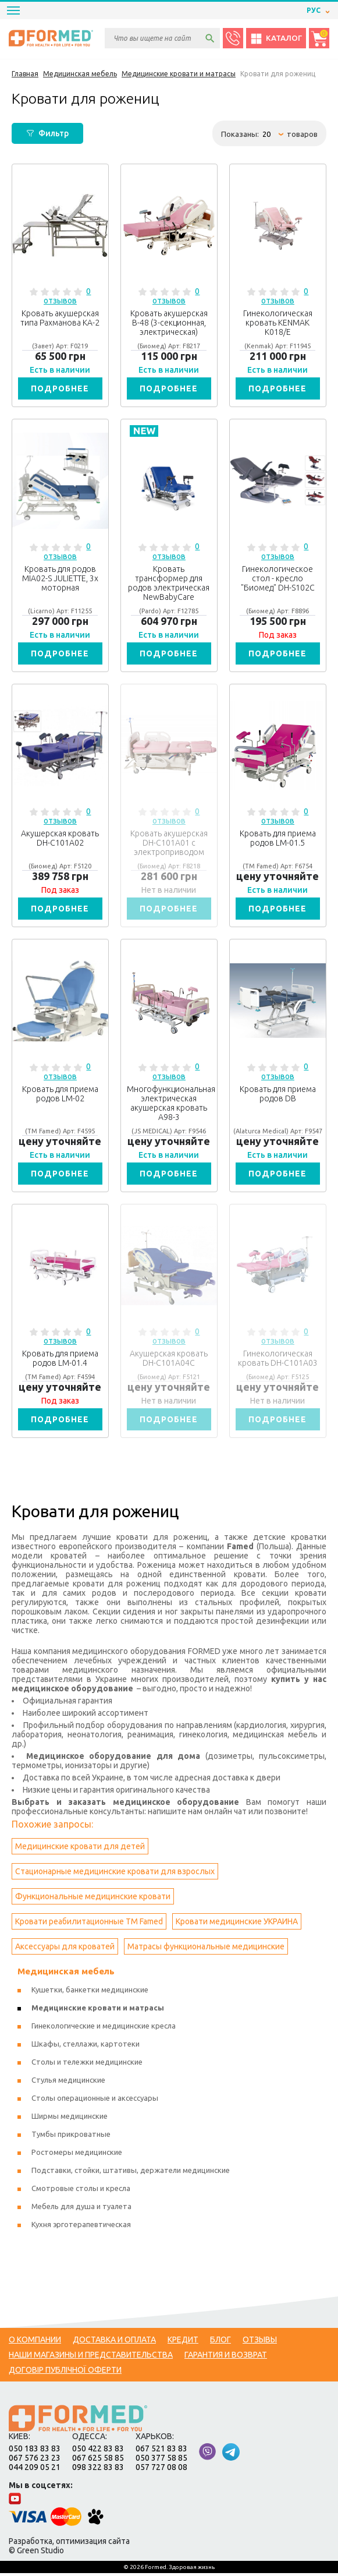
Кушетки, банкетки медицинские (89, 1992)
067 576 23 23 (35, 2460)
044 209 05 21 (35, 2470)
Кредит (183, 2342)
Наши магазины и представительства (91, 2357)
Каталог (276, 38)
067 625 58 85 (98, 2460)
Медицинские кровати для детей (80, 1849)
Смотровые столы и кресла (80, 2191)
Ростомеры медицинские (76, 2155)
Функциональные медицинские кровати (92, 1899)
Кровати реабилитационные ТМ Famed (89, 1924)
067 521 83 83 (161, 2451)
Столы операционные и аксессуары (94, 2101)
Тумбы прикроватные (71, 2137)
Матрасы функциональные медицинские (205, 1949)
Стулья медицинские (68, 2083)
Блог (220, 2342)
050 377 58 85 (161, 2460)
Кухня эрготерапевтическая (81, 2227)
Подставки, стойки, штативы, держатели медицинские (130, 2173)
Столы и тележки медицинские (87, 2065)
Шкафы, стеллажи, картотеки (85, 2047)
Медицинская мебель (66, 1974)
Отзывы (260, 2342)
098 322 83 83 (98, 2470)
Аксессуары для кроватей (65, 1949)
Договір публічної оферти (65, 2372)
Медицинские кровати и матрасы (97, 2010)
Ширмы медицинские (69, 2119)
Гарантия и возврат (225, 2357)
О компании (35, 2342)
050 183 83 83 (35, 2451)
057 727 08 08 (161, 2470)
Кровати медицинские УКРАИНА (237, 1924)
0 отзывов (67, 296)
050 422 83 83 (98, 2451)
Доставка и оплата (114, 2342)
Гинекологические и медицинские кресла (103, 2028)
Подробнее (60, 388)
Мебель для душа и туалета (81, 2209)
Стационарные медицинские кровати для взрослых (115, 1874)
